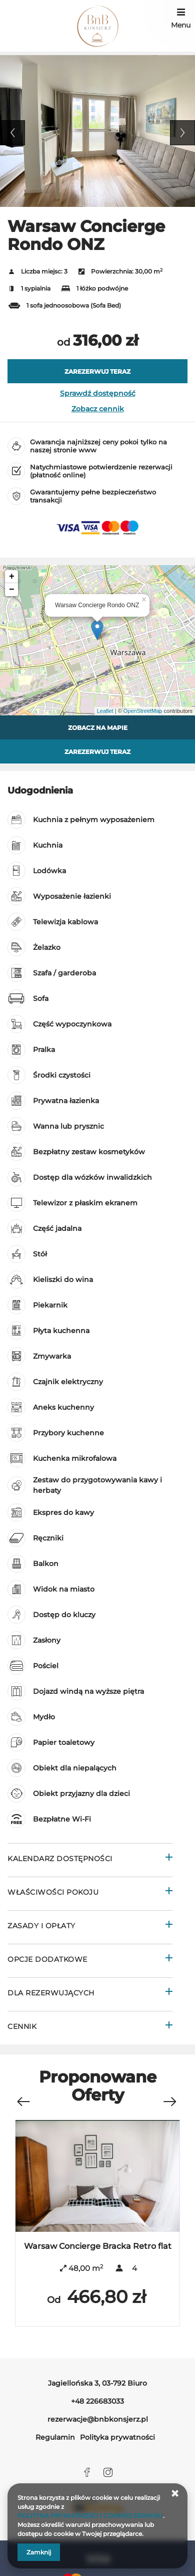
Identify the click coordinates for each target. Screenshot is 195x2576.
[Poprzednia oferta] (23, 2097)
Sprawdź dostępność (98, 393)
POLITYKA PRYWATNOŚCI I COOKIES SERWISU (90, 2515)
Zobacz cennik (98, 408)
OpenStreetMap (143, 711)
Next (182, 132)
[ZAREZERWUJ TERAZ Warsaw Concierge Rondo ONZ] (98, 371)
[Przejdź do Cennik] (90, 2027)
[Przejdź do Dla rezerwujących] (90, 1994)
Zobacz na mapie (98, 727)
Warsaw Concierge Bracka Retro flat (98, 2246)
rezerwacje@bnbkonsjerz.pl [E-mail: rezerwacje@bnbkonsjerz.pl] (98, 2419)
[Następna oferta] (170, 2097)
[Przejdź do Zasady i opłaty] (90, 1927)
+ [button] (11, 577)
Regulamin (55, 2437)
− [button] (11, 590)
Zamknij (38, 2552)
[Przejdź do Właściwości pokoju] (90, 1893)
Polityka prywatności (117, 2437)
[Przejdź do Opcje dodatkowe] (90, 1960)
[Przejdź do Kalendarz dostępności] (90, 1860)
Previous (12, 132)
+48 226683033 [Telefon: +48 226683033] (97, 2401)
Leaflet (105, 711)
